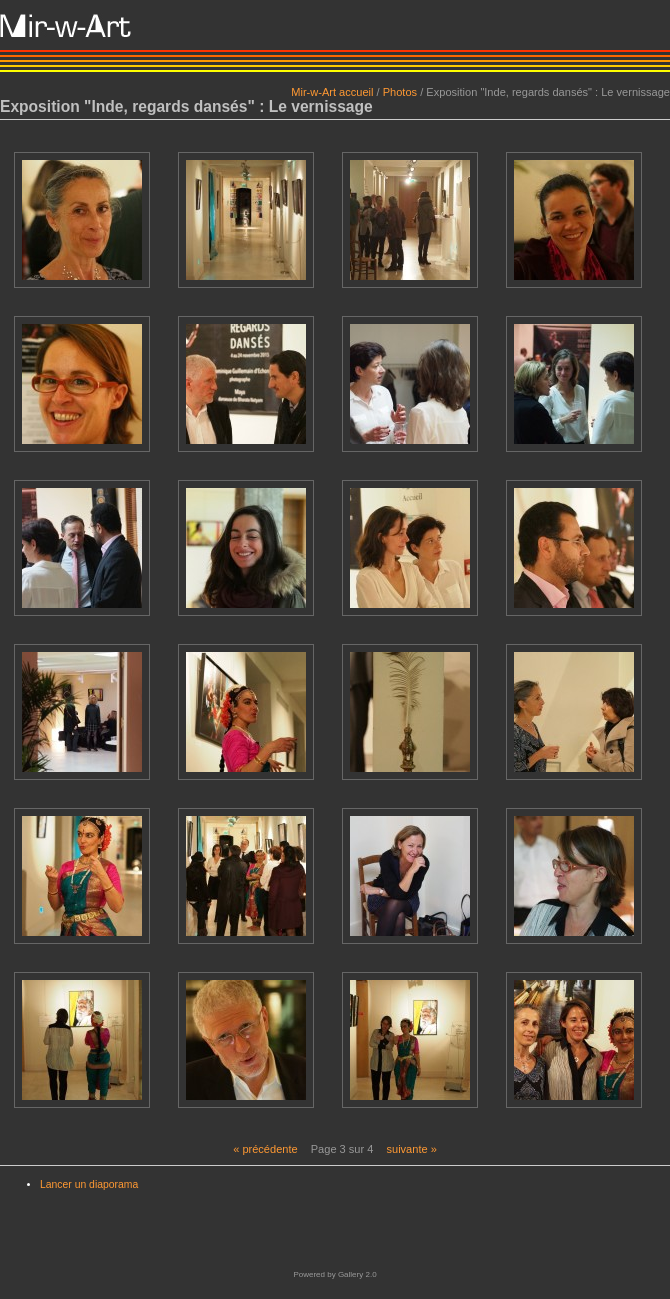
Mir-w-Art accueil (332, 92)
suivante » (411, 1149)
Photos (400, 92)
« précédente (265, 1149)
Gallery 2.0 (357, 1274)
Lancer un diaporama (89, 1184)
